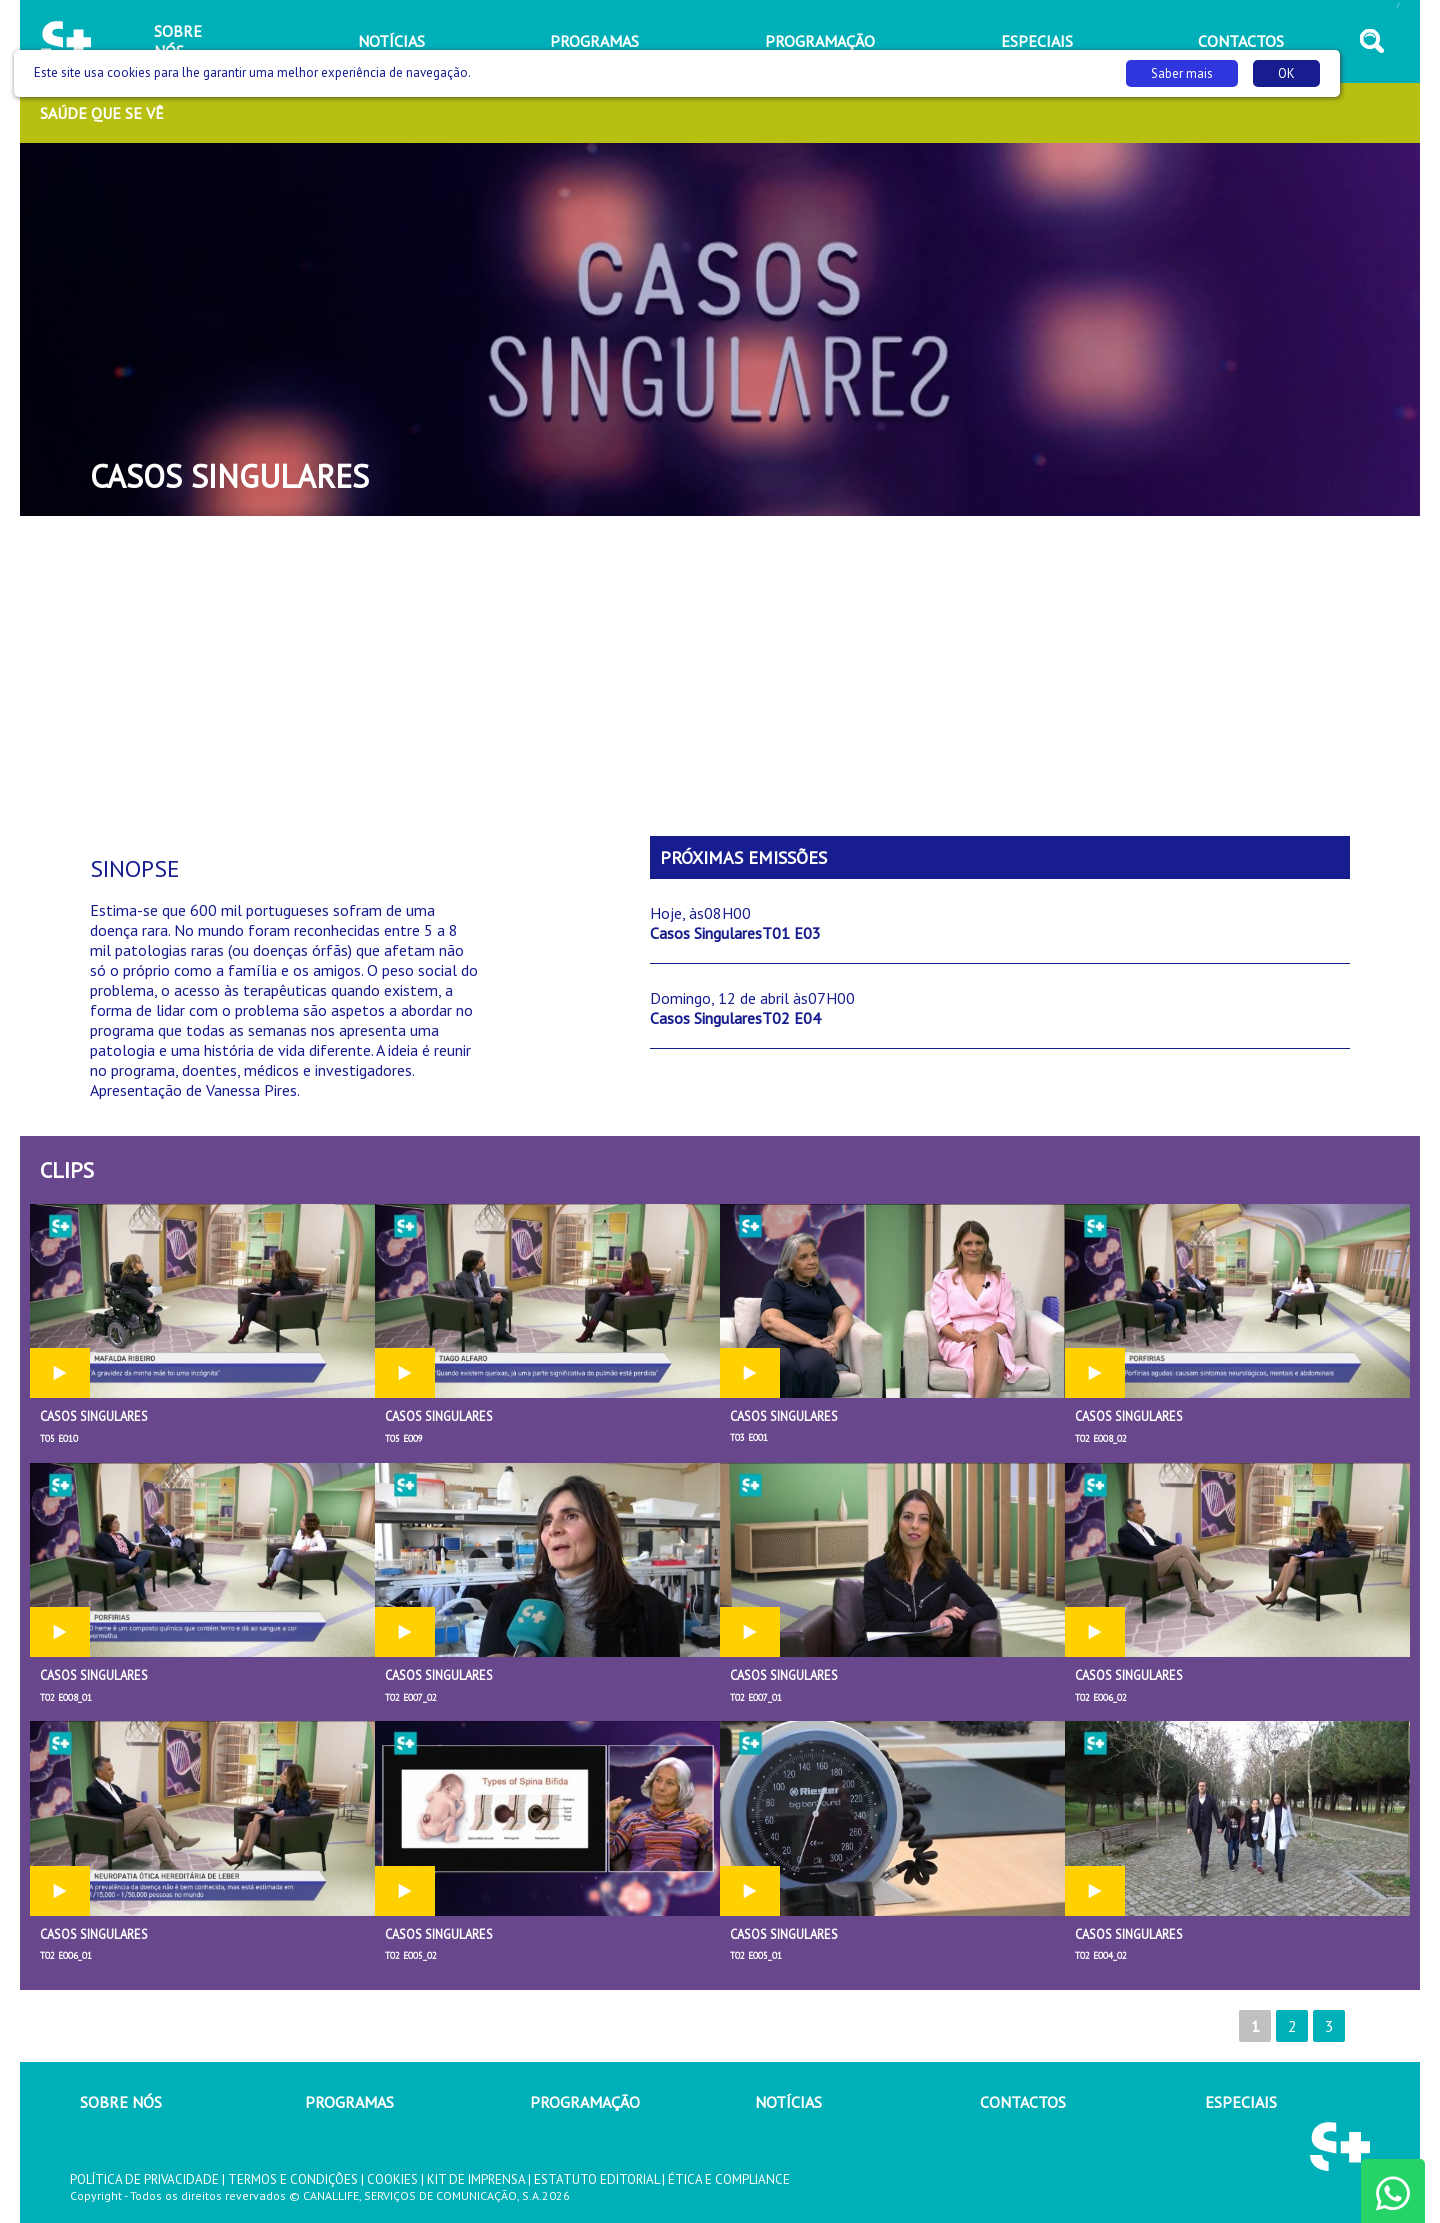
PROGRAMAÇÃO (585, 2102)
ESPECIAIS (1241, 2102)
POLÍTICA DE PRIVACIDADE (144, 2179)
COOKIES (392, 2179)
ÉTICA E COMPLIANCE (729, 2179)
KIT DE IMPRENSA (476, 2179)
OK (1286, 73)
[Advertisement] (720, 676)
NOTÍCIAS (788, 2102)
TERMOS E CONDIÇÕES (293, 2179)
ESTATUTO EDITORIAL (596, 2179)
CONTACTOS (1023, 2102)
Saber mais (1182, 73)
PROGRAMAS (349, 2102)
